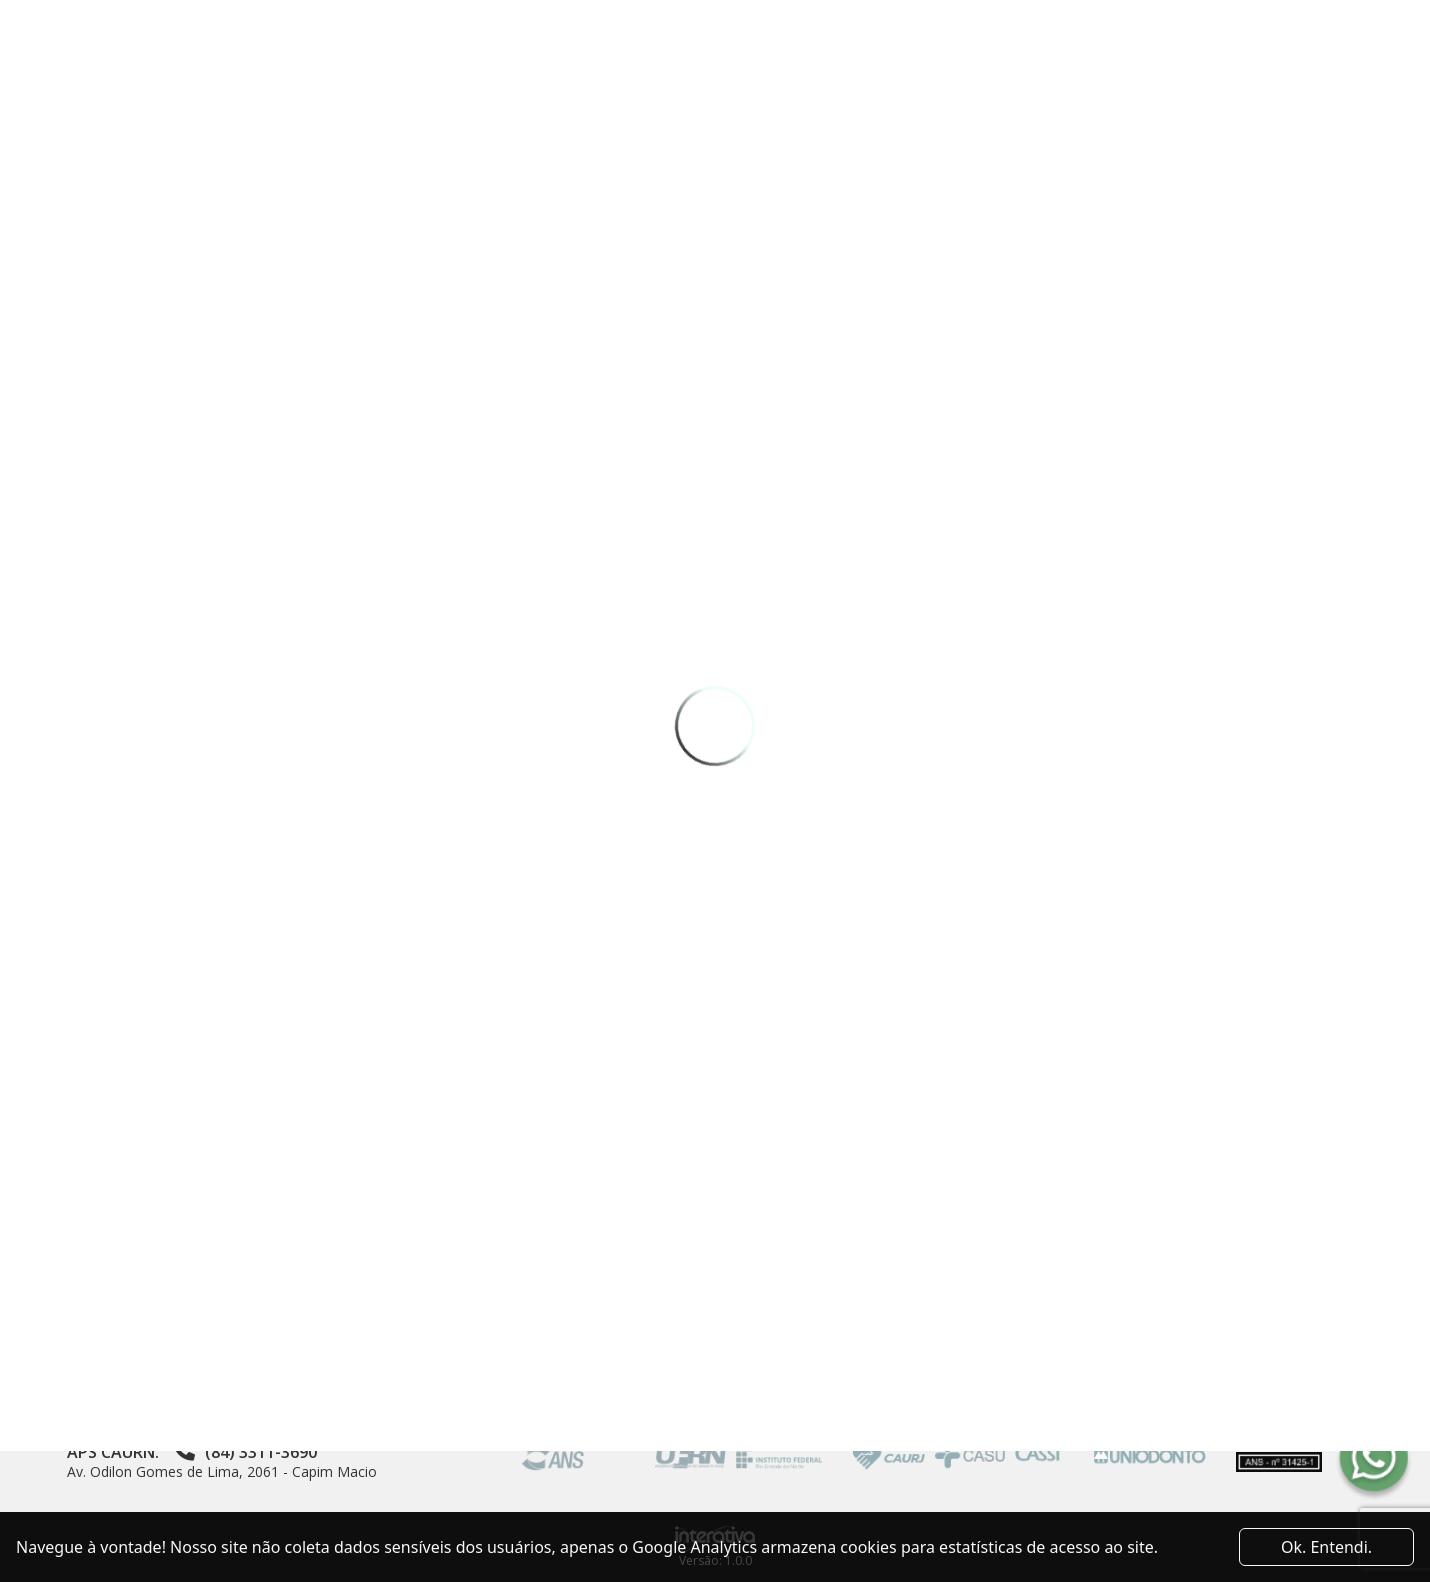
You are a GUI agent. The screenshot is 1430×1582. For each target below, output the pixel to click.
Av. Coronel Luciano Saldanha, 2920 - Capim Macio (232, 1428)
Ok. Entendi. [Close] (1326, 1547)
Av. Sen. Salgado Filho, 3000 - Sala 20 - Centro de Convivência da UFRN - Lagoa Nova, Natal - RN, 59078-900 (266, 1375)
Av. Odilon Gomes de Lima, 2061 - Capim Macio (222, 1471)
